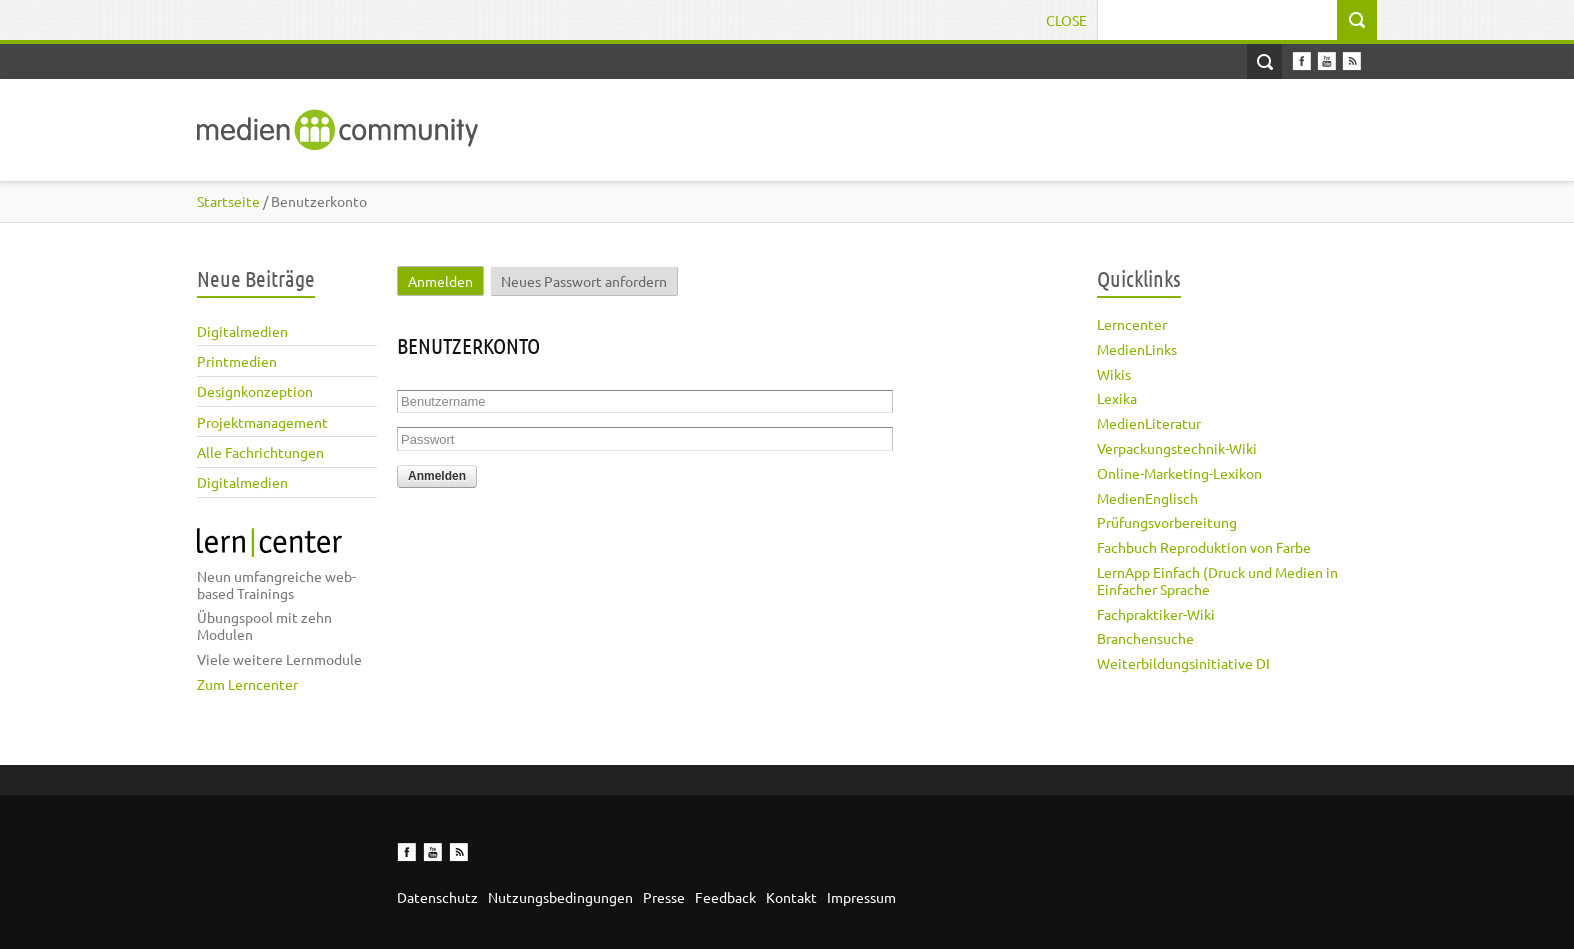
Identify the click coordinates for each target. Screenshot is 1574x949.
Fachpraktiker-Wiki (1156, 614)
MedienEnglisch (1147, 498)
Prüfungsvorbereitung (1167, 522)
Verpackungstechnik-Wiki (1177, 448)
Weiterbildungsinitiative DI (1183, 663)
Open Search (1264, 61)
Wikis (1114, 374)
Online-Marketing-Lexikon (1179, 473)
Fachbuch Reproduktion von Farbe (1204, 547)
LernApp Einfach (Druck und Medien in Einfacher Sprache (1217, 580)
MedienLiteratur (1149, 423)
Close (1066, 20)
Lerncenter (1132, 324)
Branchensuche (1145, 638)
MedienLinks (1137, 349)
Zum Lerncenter (247, 684)
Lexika (1117, 398)
